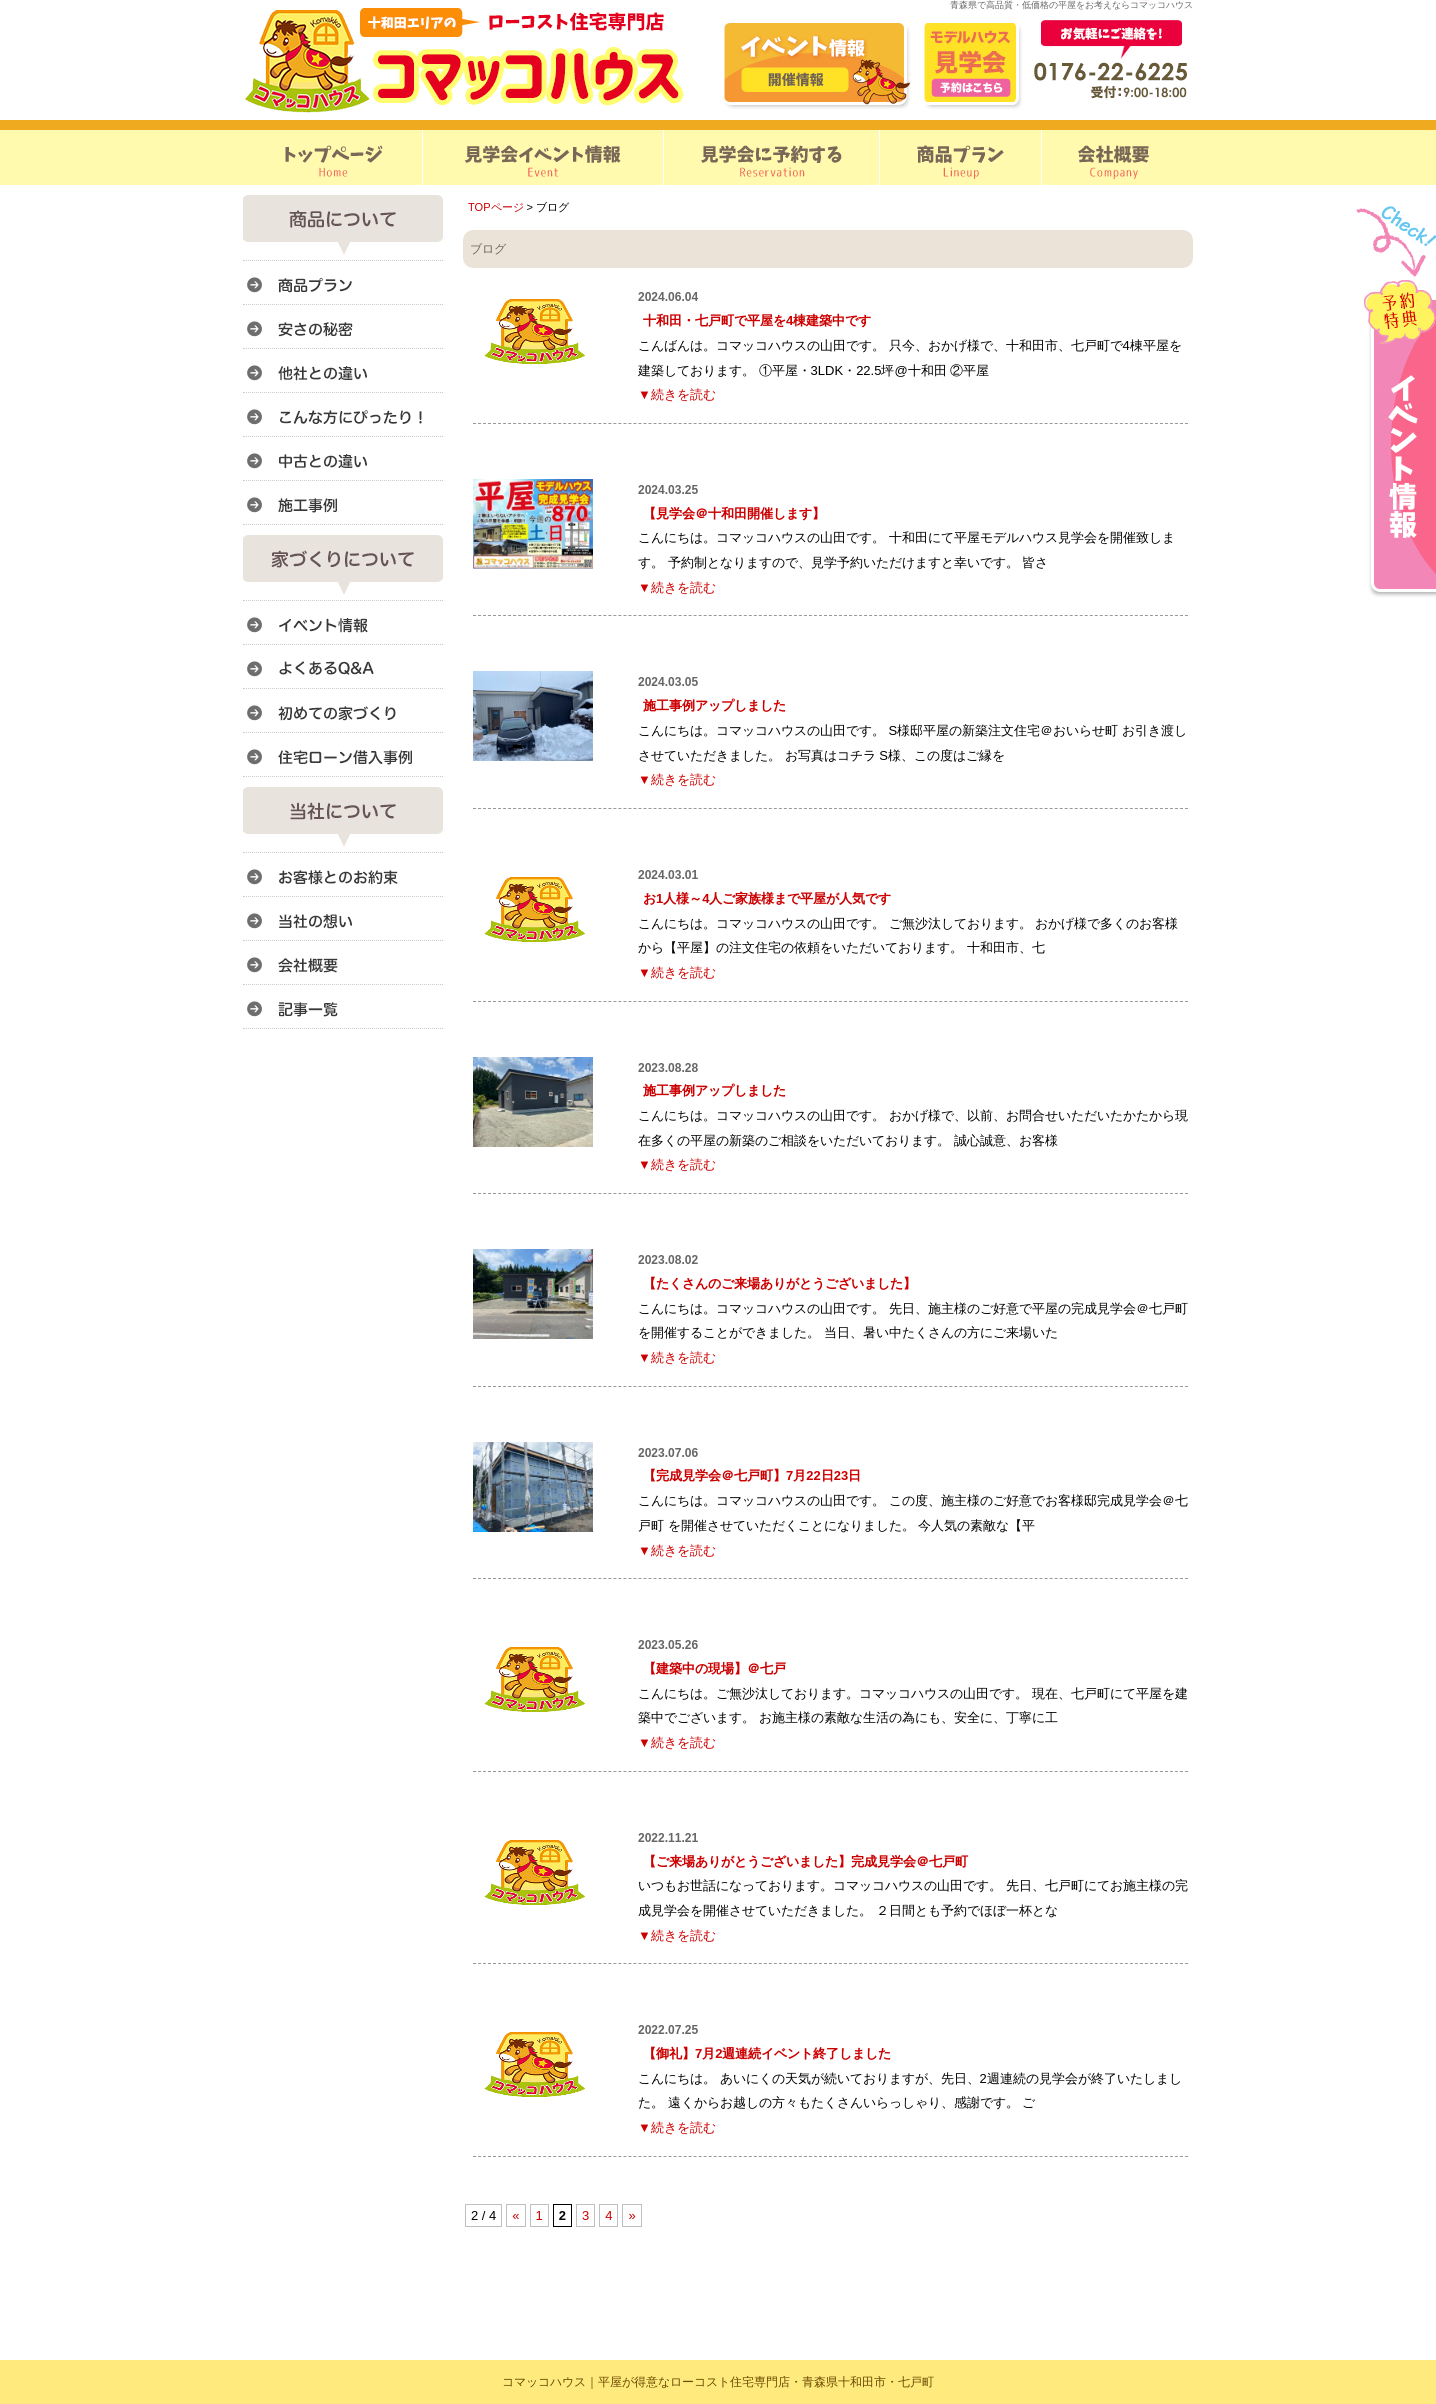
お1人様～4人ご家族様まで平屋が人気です (767, 898)
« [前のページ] (515, 2215)
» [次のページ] (631, 2215)
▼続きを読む (677, 394)
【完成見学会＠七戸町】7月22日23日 (752, 1475)
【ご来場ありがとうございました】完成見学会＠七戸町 (805, 1861)
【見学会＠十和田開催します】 (734, 513)
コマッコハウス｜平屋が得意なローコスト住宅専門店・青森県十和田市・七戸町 (718, 2382)
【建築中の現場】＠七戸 (714, 1668)
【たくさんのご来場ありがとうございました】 (779, 1283)
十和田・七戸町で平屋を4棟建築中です (757, 320)
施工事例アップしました (714, 705)
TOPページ (496, 207)
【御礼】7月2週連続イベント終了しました (767, 2053)
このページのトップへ (1142, 2234)
